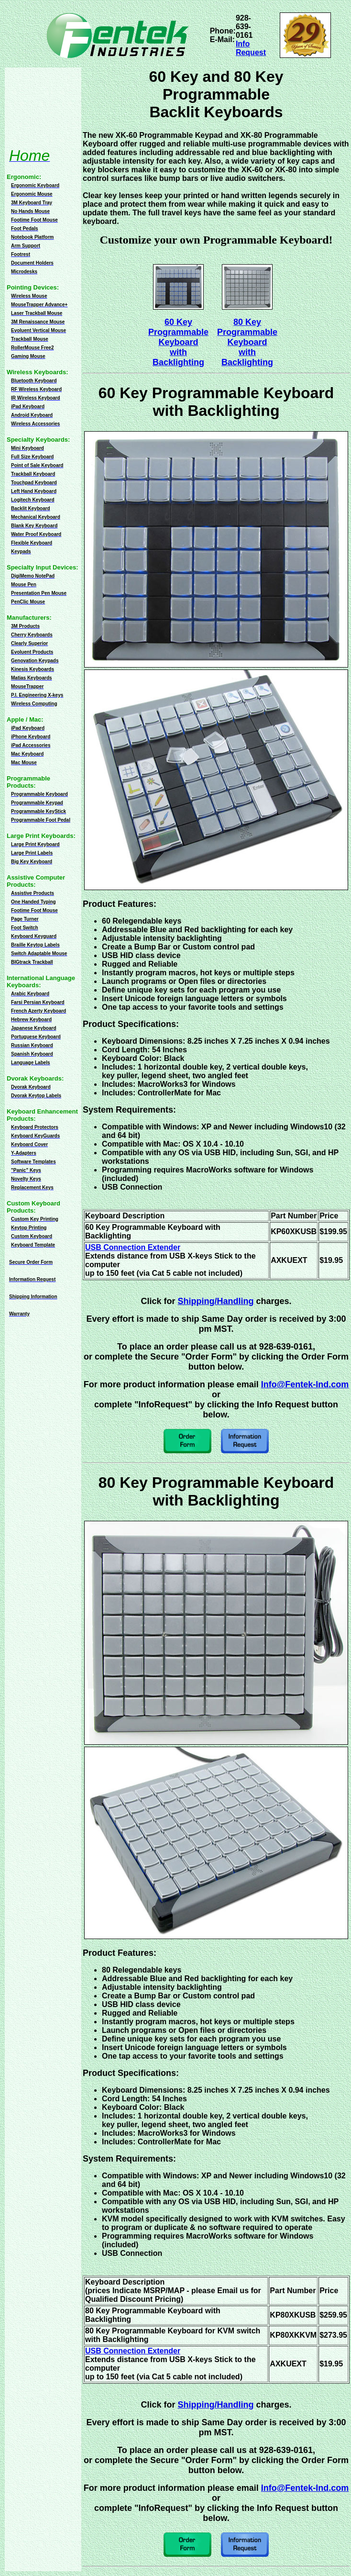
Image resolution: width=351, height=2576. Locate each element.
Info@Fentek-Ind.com (305, 1384)
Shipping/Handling (216, 1301)
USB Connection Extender (132, 1247)
